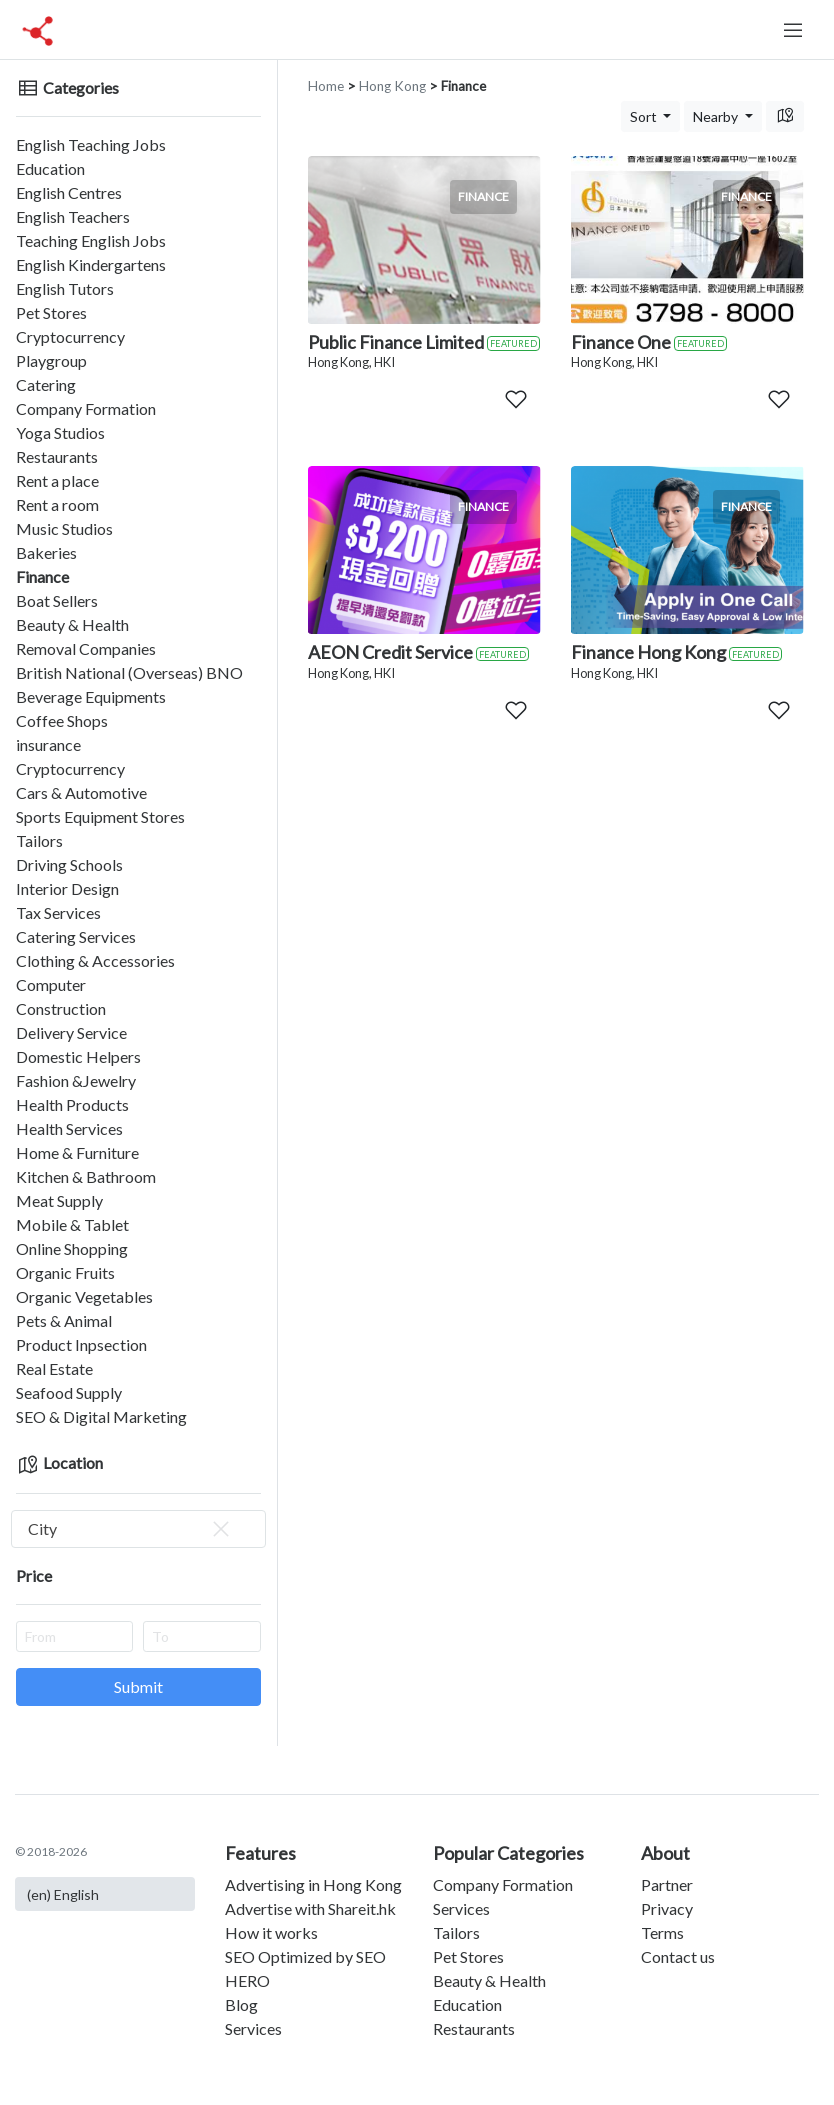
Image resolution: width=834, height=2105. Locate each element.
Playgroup (51, 360)
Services (253, 2028)
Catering (46, 384)
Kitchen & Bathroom (86, 1176)
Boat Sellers (57, 600)
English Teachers (73, 216)
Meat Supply (59, 1200)
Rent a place (57, 480)
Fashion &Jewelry (76, 1080)
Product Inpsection (81, 1344)
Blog (241, 2004)
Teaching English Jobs (91, 240)
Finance (42, 576)
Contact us (678, 1956)
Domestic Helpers (78, 1056)
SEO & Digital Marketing (101, 1416)
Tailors (39, 840)
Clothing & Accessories (95, 960)
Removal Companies (86, 648)
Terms (662, 1932)
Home (326, 86)
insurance (48, 744)
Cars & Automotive (81, 792)
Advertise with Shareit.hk (310, 1908)
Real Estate (54, 1368)
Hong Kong (392, 86)
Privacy (667, 1908)
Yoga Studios (60, 432)
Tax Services (58, 912)
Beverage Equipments (91, 696)
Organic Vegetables (84, 1296)
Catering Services (76, 936)
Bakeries (46, 552)
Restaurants (57, 456)
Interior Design (67, 888)
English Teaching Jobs (91, 144)
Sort (645, 116)
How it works (271, 1932)
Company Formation (86, 408)
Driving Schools (69, 864)
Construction (61, 1008)
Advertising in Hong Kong (313, 1884)
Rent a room (57, 504)
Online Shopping (72, 1248)
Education (50, 168)
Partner (667, 1884)
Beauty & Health (72, 624)
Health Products (72, 1104)
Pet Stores (51, 312)
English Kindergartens (91, 264)
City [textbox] (130, 1529)
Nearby (717, 116)
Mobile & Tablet (72, 1224)
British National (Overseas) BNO (129, 672)
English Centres (69, 192)
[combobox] (138, 1529)
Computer (51, 984)
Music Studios (64, 528)
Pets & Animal (64, 1320)
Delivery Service (71, 1032)
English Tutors (65, 288)
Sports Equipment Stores (100, 816)
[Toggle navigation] (793, 30)
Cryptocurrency (70, 336)
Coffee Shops (62, 720)
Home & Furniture (77, 1152)
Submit (138, 1686)
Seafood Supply (69, 1392)
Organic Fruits (65, 1272)
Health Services (69, 1128)
